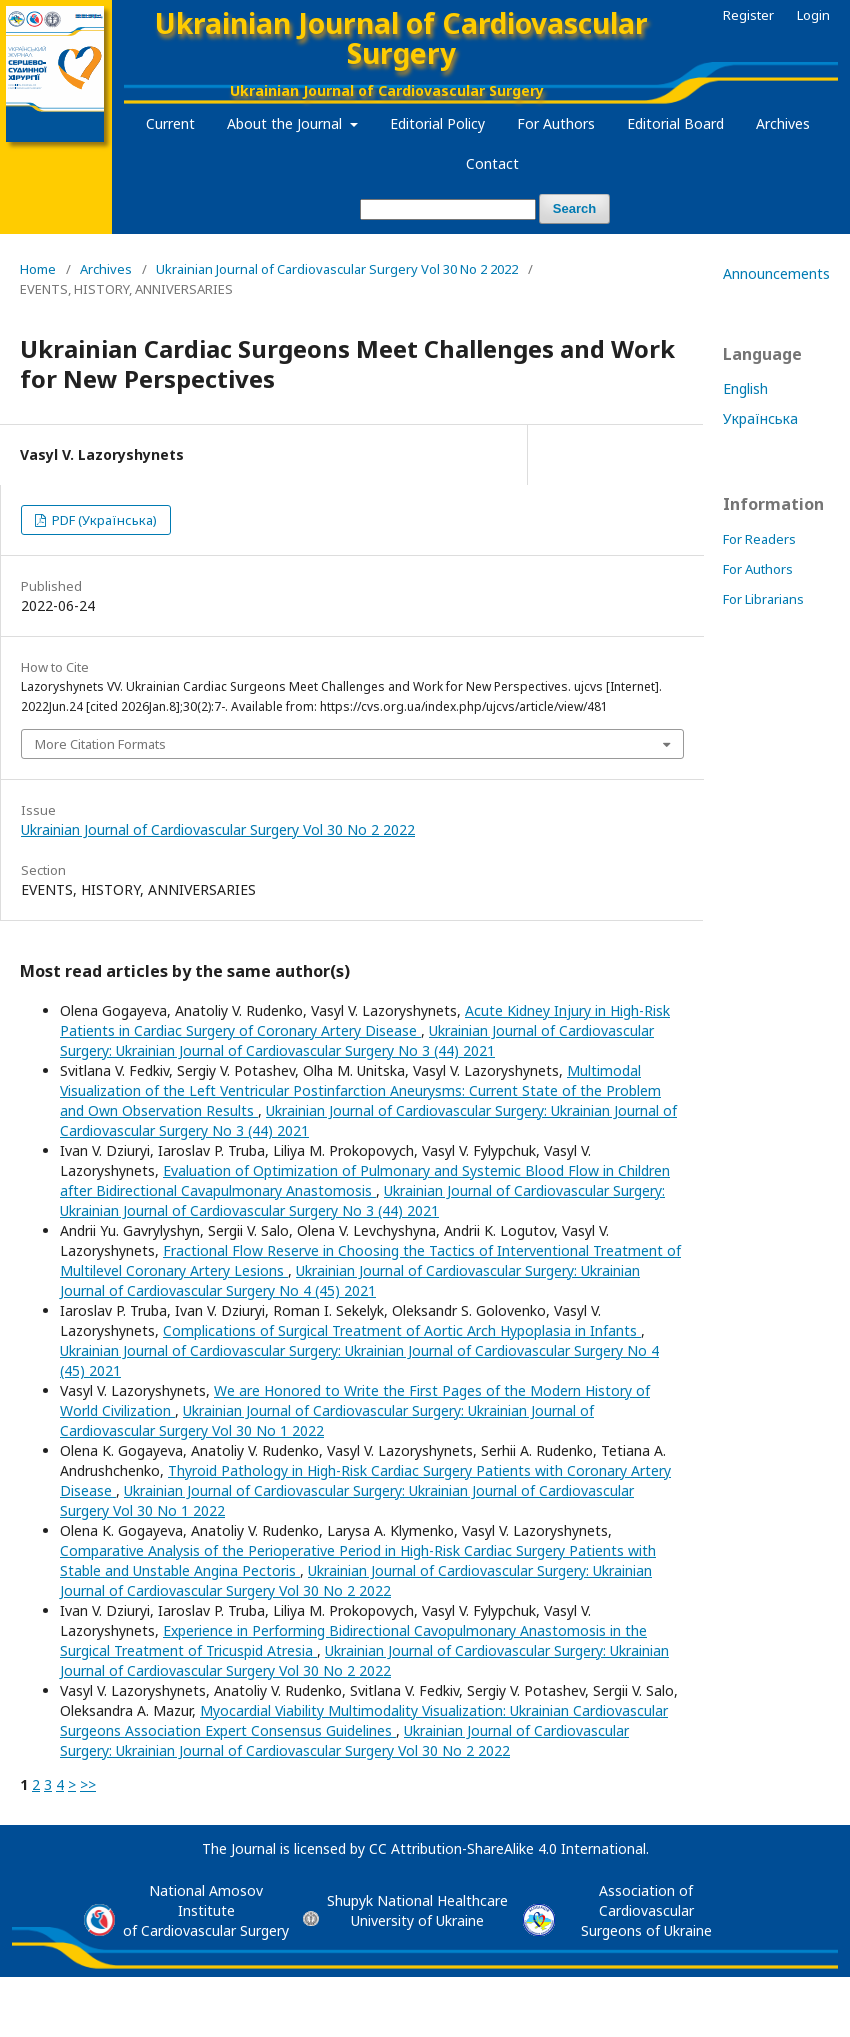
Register (748, 15)
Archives (783, 123)
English (745, 388)
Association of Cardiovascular (646, 1900)
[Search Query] (448, 209)
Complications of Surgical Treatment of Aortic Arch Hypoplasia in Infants (402, 1330)
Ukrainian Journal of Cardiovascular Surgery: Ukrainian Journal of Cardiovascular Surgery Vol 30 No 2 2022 (356, 1580)
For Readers (759, 539)
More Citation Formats (100, 744)
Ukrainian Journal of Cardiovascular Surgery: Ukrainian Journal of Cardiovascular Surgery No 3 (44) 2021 (357, 1040)
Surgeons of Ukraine (646, 1930)
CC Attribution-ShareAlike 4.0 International (507, 1848)
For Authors (556, 123)
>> (88, 1784)
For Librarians (763, 599)
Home (38, 269)
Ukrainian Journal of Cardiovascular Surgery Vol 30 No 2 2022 (337, 269)
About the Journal (286, 123)
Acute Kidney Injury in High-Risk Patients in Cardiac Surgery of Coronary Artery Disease (365, 1020)
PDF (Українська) (103, 520)
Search (574, 208)
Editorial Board (675, 123)
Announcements (776, 273)
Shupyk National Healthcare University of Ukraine (417, 1910)
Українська (760, 418)
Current (170, 123)
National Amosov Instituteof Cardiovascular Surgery (206, 1910)
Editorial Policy (437, 123)
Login (813, 15)
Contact (492, 163)
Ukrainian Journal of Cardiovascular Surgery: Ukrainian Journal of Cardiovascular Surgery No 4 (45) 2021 (350, 1280)
